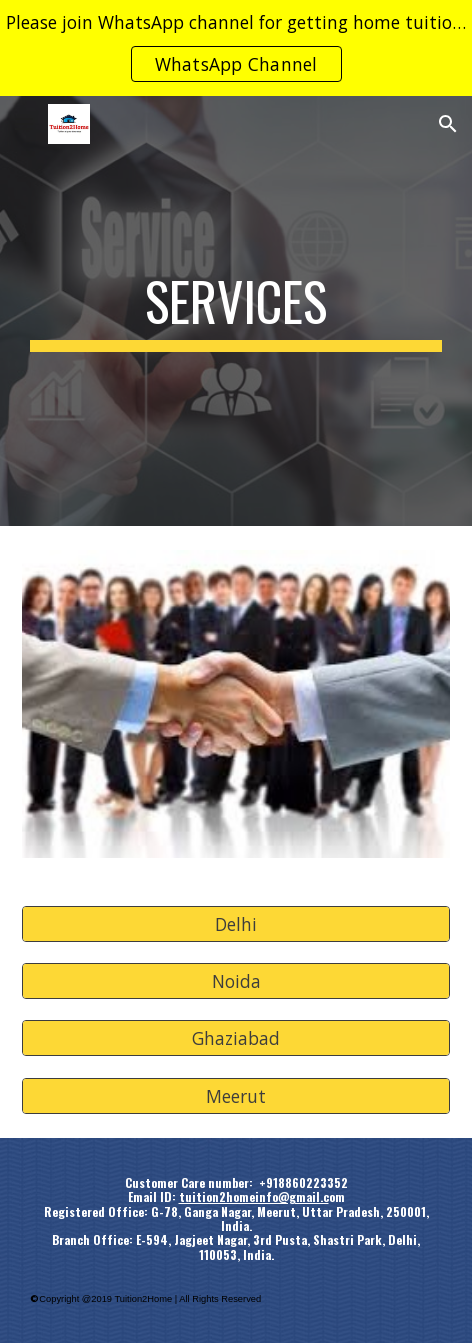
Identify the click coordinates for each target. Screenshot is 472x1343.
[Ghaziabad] (235, 1038)
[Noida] (235, 981)
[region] (236, 48)
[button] (24, 123)
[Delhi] (235, 923)
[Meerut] (235, 1096)
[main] (235, 311)
